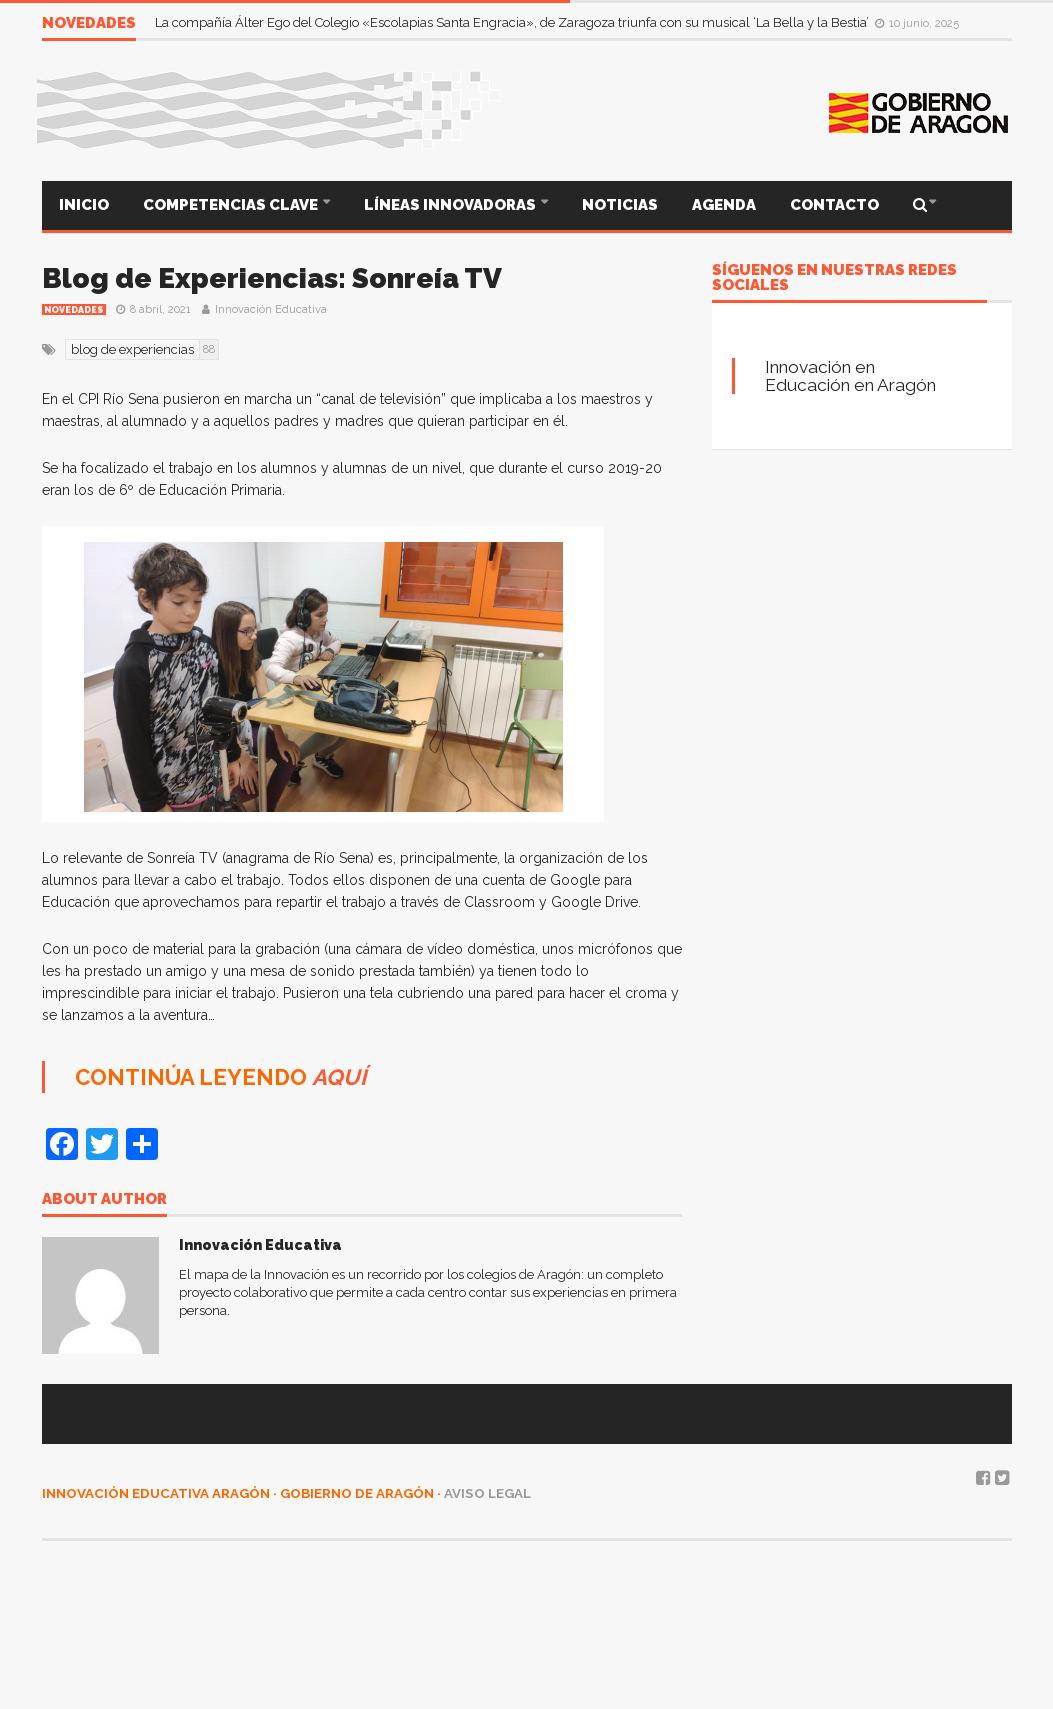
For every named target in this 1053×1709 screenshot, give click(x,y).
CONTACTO (834, 205)
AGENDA (724, 205)
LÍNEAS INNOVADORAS (451, 205)
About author (104, 1200)
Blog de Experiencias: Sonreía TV (272, 278)
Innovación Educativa (271, 309)
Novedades (74, 310)
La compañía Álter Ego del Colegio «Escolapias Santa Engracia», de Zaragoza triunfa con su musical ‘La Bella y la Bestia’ (513, 22)
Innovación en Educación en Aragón (850, 376)
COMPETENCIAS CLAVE (232, 205)
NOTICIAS (620, 205)
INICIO (84, 205)
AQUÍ (339, 1077)
